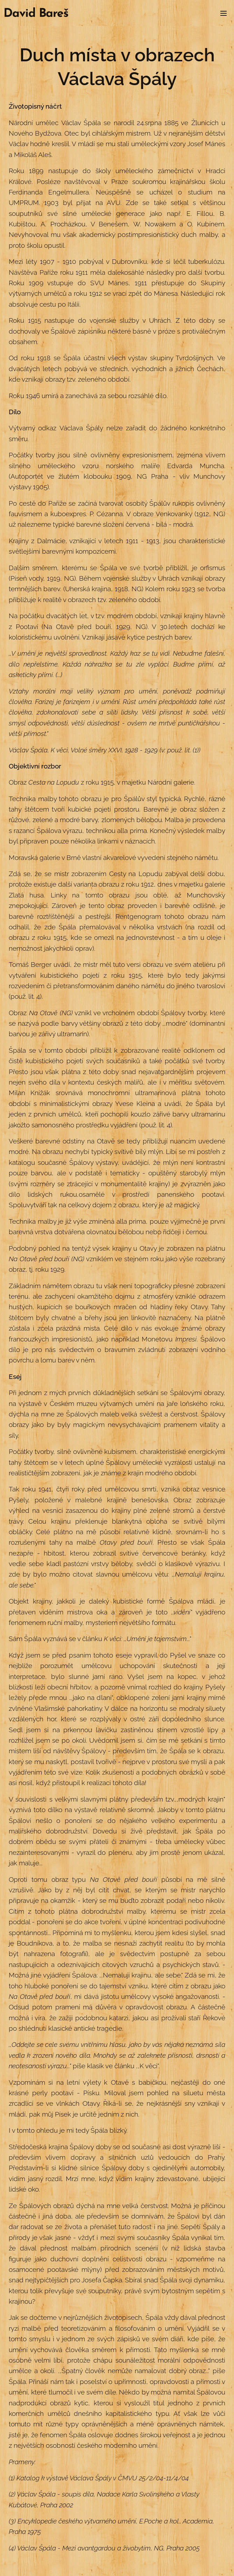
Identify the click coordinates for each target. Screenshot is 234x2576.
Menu (223, 13)
